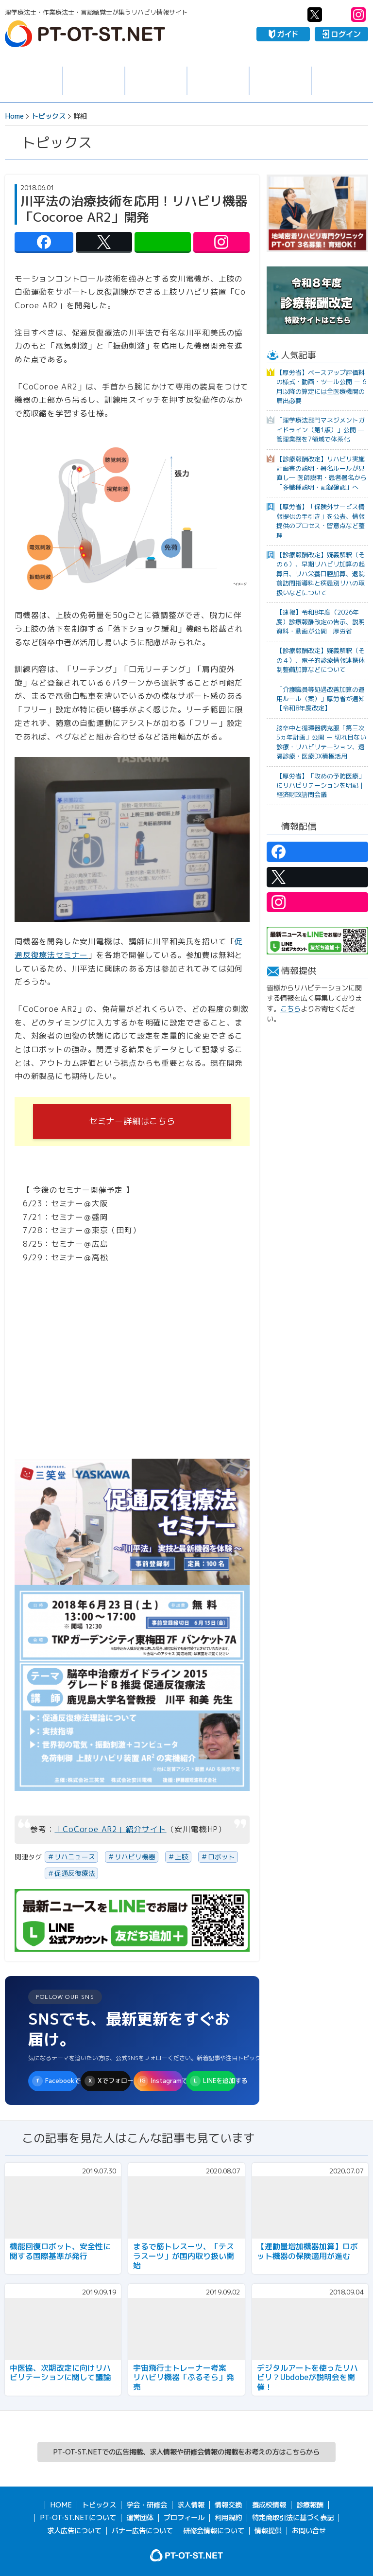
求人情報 (93, 81)
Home (14, 116)
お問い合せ (309, 2531)
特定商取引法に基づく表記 (293, 2518)
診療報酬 (309, 2505)
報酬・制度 (342, 81)
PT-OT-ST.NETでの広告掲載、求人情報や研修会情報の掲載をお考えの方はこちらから (186, 2452)
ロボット (221, 1856)
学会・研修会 (155, 81)
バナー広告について (142, 2531)
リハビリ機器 (135, 1856)
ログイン (341, 34)
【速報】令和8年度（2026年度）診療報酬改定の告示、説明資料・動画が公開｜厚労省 (320, 621)
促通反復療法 (74, 1873)
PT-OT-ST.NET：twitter (314, 14)
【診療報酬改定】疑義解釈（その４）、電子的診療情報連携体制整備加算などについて (320, 660)
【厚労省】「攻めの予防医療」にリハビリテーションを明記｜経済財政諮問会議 (320, 785)
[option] (317, 213)
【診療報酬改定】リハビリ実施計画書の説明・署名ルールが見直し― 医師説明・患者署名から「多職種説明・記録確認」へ (321, 473)
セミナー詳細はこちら (132, 1121)
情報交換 (218, 81)
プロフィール (184, 2518)
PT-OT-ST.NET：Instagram (358, 14)
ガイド (283, 34)
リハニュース (74, 1856)
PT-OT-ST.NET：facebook (293, 14)
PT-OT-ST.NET (85, 33)
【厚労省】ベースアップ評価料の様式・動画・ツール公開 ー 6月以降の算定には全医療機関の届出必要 (321, 386)
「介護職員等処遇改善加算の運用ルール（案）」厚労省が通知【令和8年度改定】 (320, 699)
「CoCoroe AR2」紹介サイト (110, 1829)
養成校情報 (280, 81)
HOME (61, 2505)
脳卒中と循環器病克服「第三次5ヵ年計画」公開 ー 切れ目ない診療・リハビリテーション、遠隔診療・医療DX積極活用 (321, 741)
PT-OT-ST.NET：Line (336, 14)
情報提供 (268, 2531)
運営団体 (139, 2518)
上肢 (181, 1856)
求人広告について (74, 2531)
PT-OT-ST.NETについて (78, 2518)
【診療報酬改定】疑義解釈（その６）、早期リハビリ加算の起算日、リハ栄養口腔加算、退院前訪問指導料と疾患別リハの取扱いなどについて (320, 573)
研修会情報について (213, 2531)
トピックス (31, 81)
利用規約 (228, 2518)
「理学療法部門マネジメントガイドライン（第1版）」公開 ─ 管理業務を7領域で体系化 (320, 429)
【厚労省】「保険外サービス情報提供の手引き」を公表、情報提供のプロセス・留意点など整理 (320, 520)
